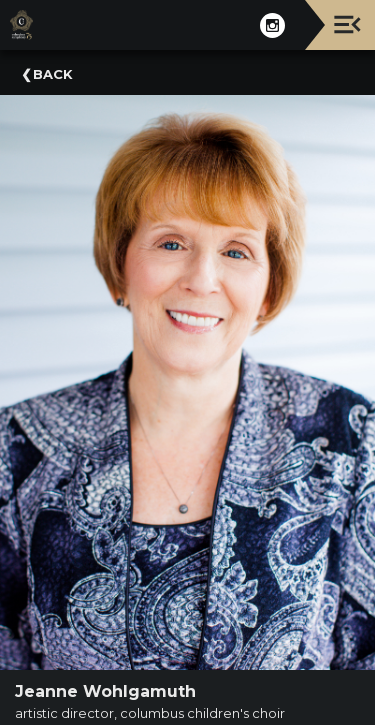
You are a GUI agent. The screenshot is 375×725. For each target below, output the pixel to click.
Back (53, 74)
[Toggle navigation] (347, 24)
